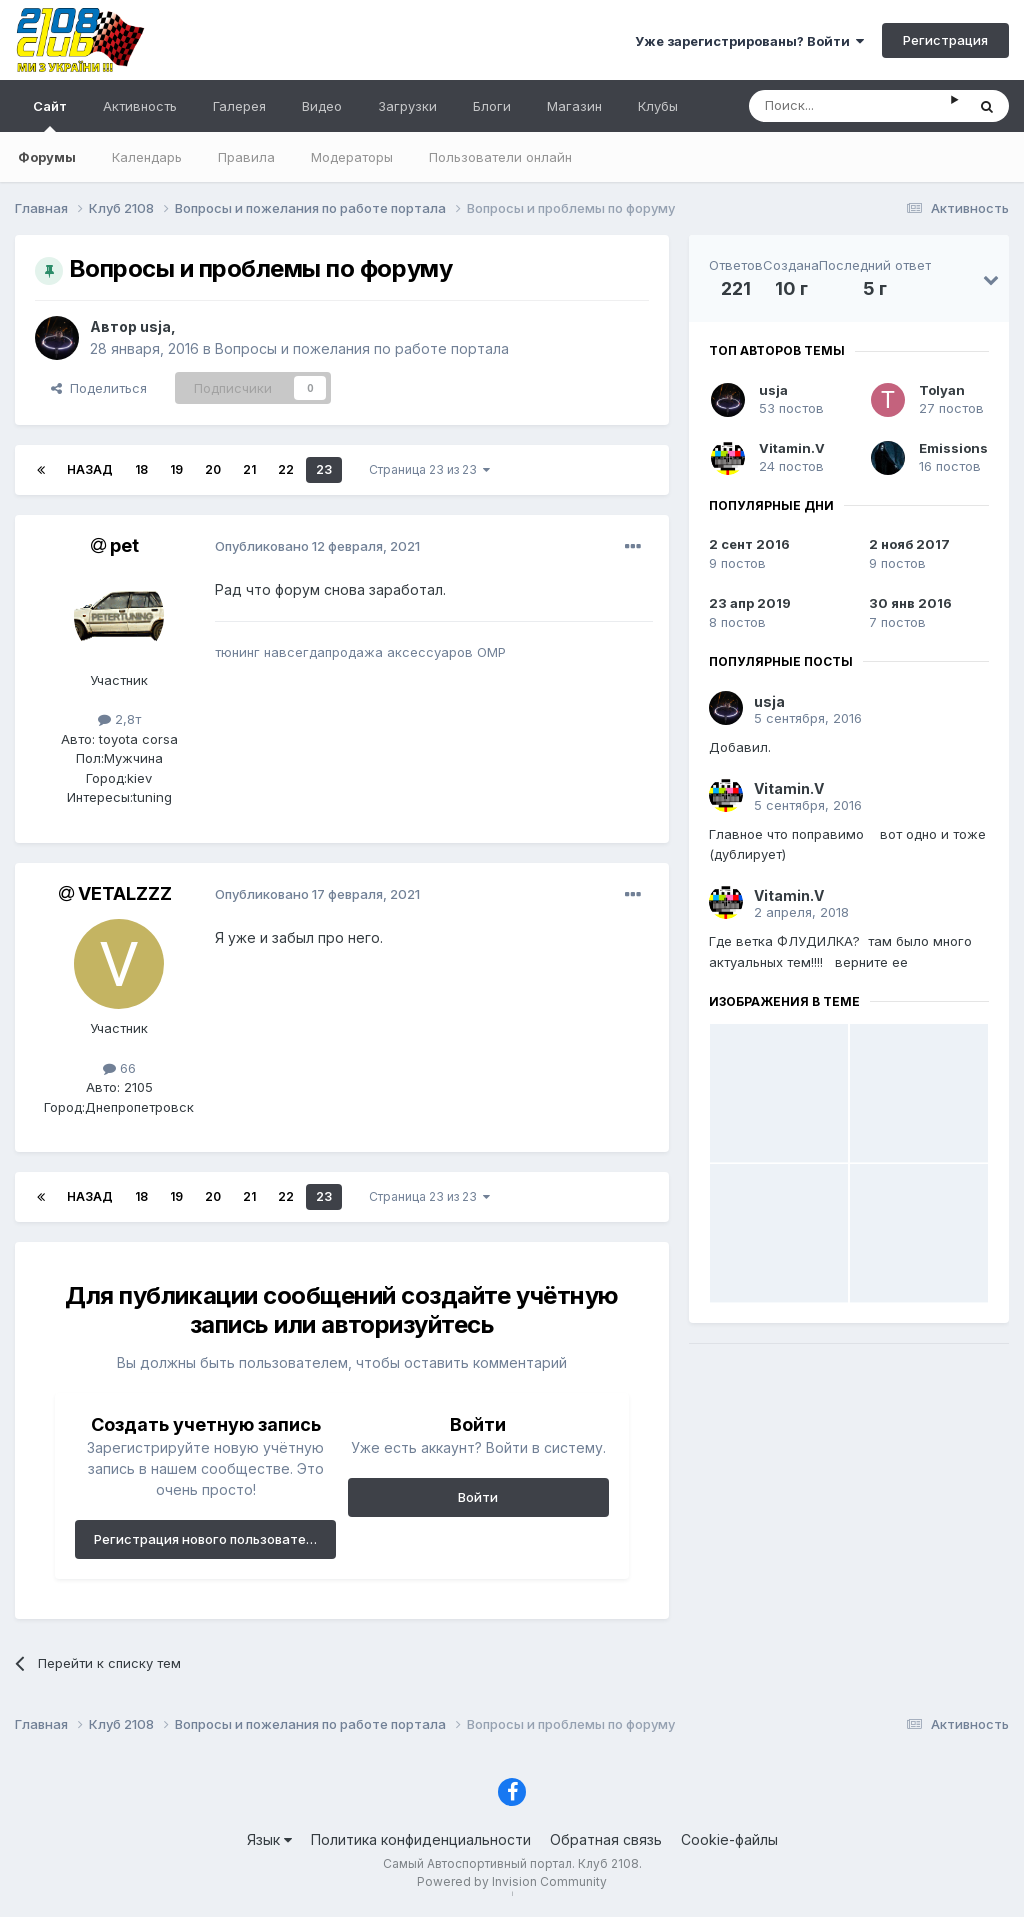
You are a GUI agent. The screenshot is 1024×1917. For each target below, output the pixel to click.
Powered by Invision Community (512, 1881)
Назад (90, 469)
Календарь (147, 157)
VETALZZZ (125, 893)
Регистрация (945, 40)
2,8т (119, 719)
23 (324, 469)
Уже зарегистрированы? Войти (749, 41)
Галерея (239, 106)
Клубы (658, 106)
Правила (246, 157)
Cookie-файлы (729, 1839)
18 (141, 469)
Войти (478, 1497)
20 (213, 469)
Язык (269, 1839)
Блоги (492, 106)
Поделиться (99, 388)
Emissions (953, 448)
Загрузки (407, 106)
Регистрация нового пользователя (207, 1539)
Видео (322, 106)
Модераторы (352, 157)
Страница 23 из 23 (429, 469)
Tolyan (942, 390)
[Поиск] (850, 106)
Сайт (50, 115)
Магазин (574, 106)
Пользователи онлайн (500, 157)
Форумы (47, 157)
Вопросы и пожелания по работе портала (362, 348)
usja (155, 326)
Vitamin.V (792, 448)
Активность (140, 106)
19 (176, 469)
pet (124, 545)
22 (286, 469)
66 (119, 1068)
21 (249, 469)
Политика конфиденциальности (421, 1839)
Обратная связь (606, 1839)
